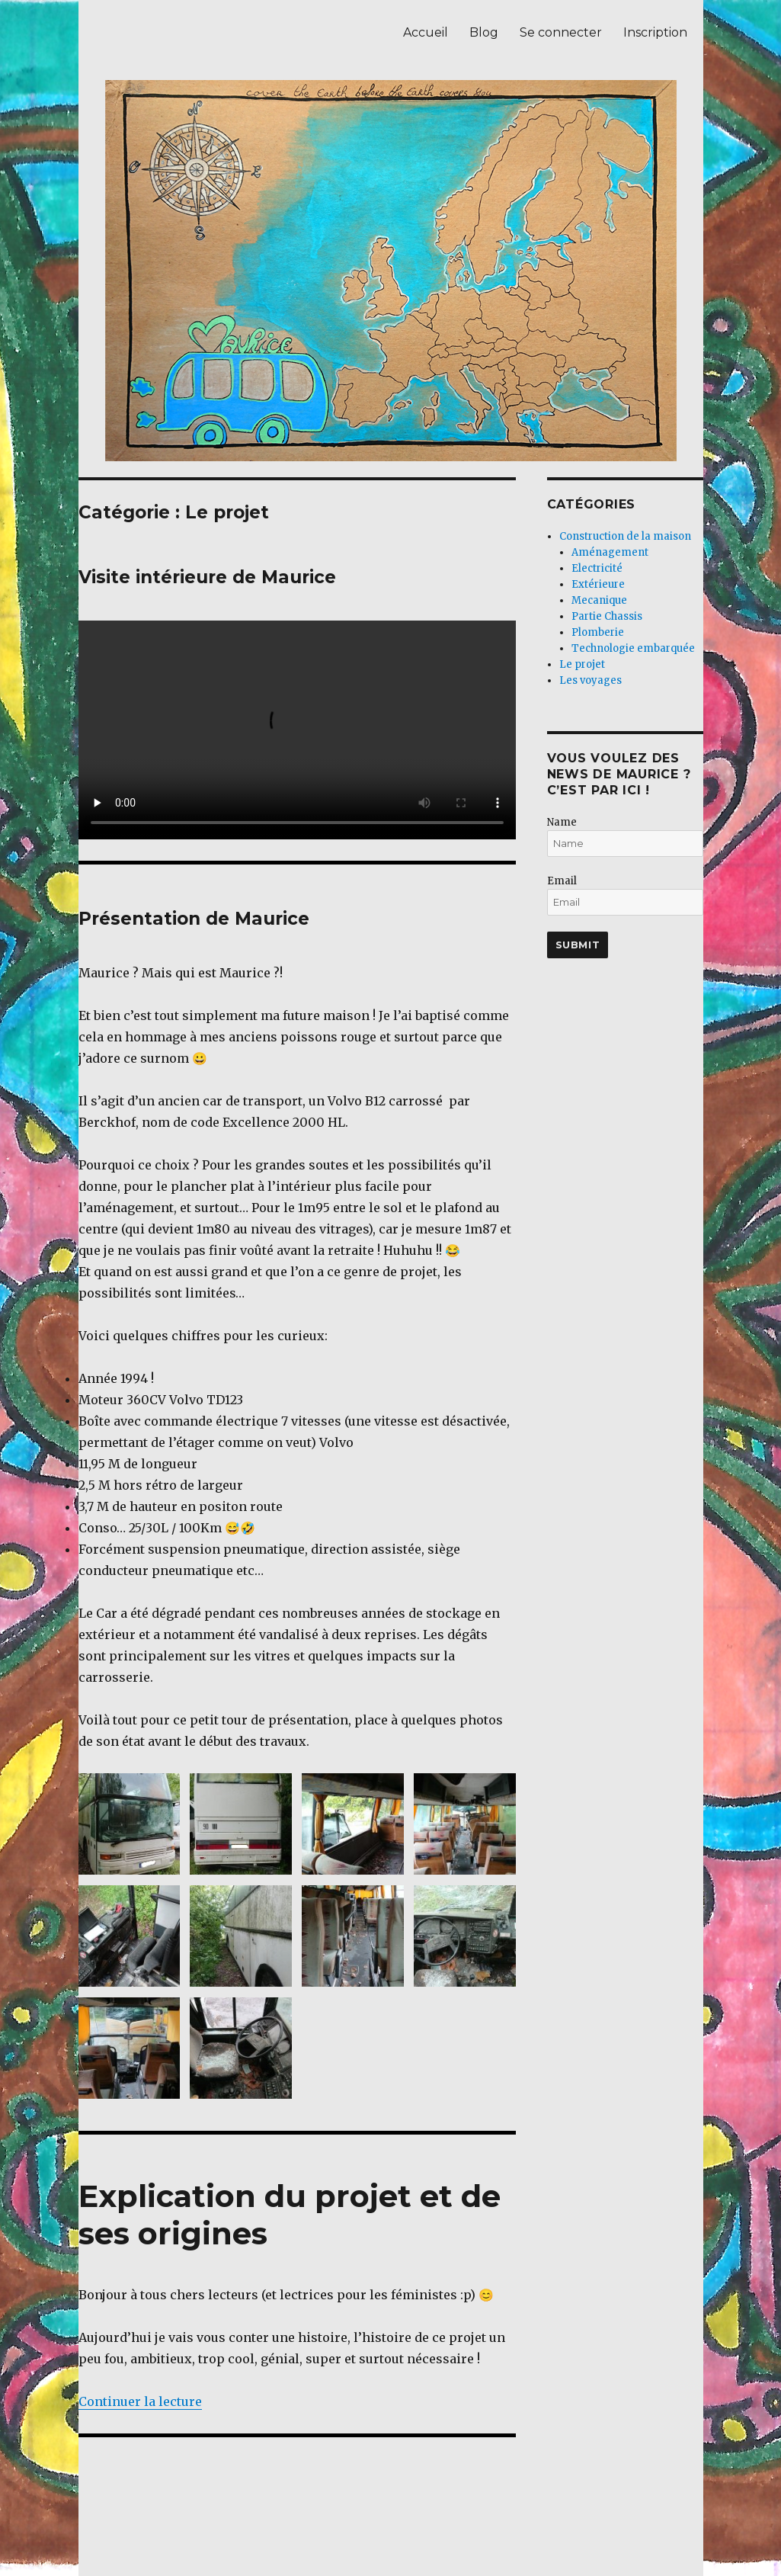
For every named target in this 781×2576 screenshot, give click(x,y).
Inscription (655, 32)
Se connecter (561, 32)
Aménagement (609, 552)
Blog (483, 32)
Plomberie (597, 632)
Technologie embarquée (633, 648)
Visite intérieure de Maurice (207, 577)
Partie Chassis (606, 616)
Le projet (582, 664)
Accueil (425, 32)
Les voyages (590, 680)
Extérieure (598, 584)
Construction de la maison (625, 536)
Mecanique (599, 600)
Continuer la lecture (140, 2401)
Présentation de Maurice (193, 918)
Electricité (597, 568)
